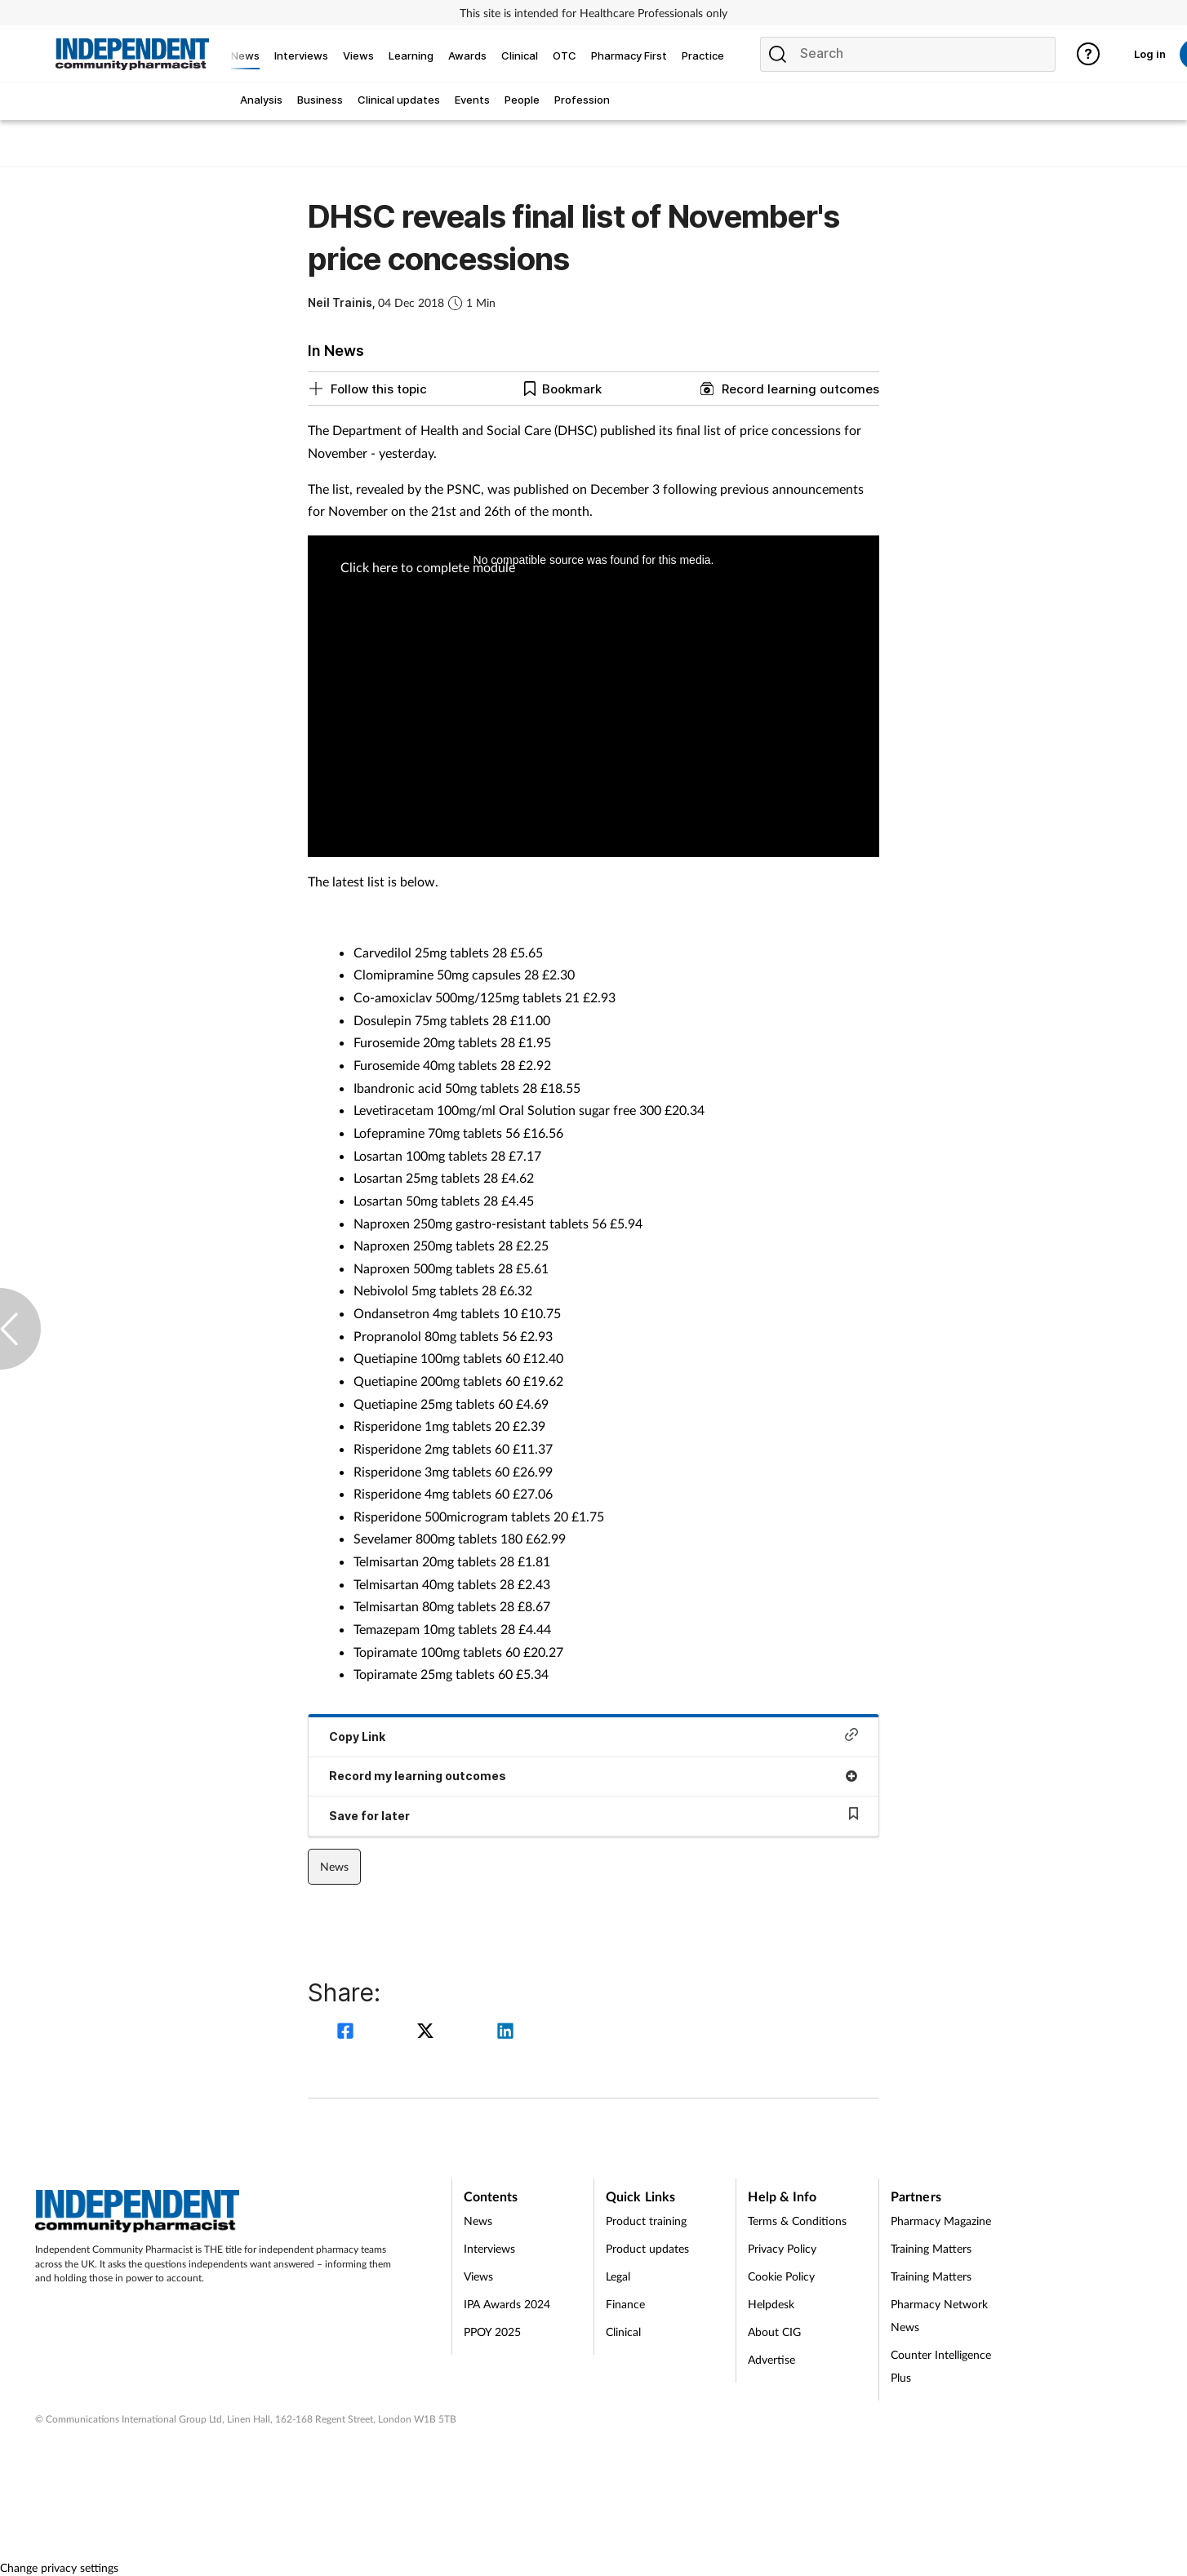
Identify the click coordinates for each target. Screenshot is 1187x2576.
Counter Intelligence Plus (941, 2365)
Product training (646, 2220)
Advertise (771, 2359)
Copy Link (593, 1735)
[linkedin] (505, 2033)
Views (478, 2276)
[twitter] (427, 2033)
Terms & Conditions (797, 2220)
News (334, 1866)
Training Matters (931, 2248)
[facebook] (347, 2033)
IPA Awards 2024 (507, 2304)
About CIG (774, 2331)
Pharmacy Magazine (941, 2220)
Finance (625, 2304)
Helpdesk (771, 2304)
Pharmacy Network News (939, 2315)
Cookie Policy (781, 2276)
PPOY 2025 (492, 2331)
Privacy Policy (782, 2248)
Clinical (623, 2331)
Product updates (647, 2248)
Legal (618, 2276)
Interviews (489, 2248)
